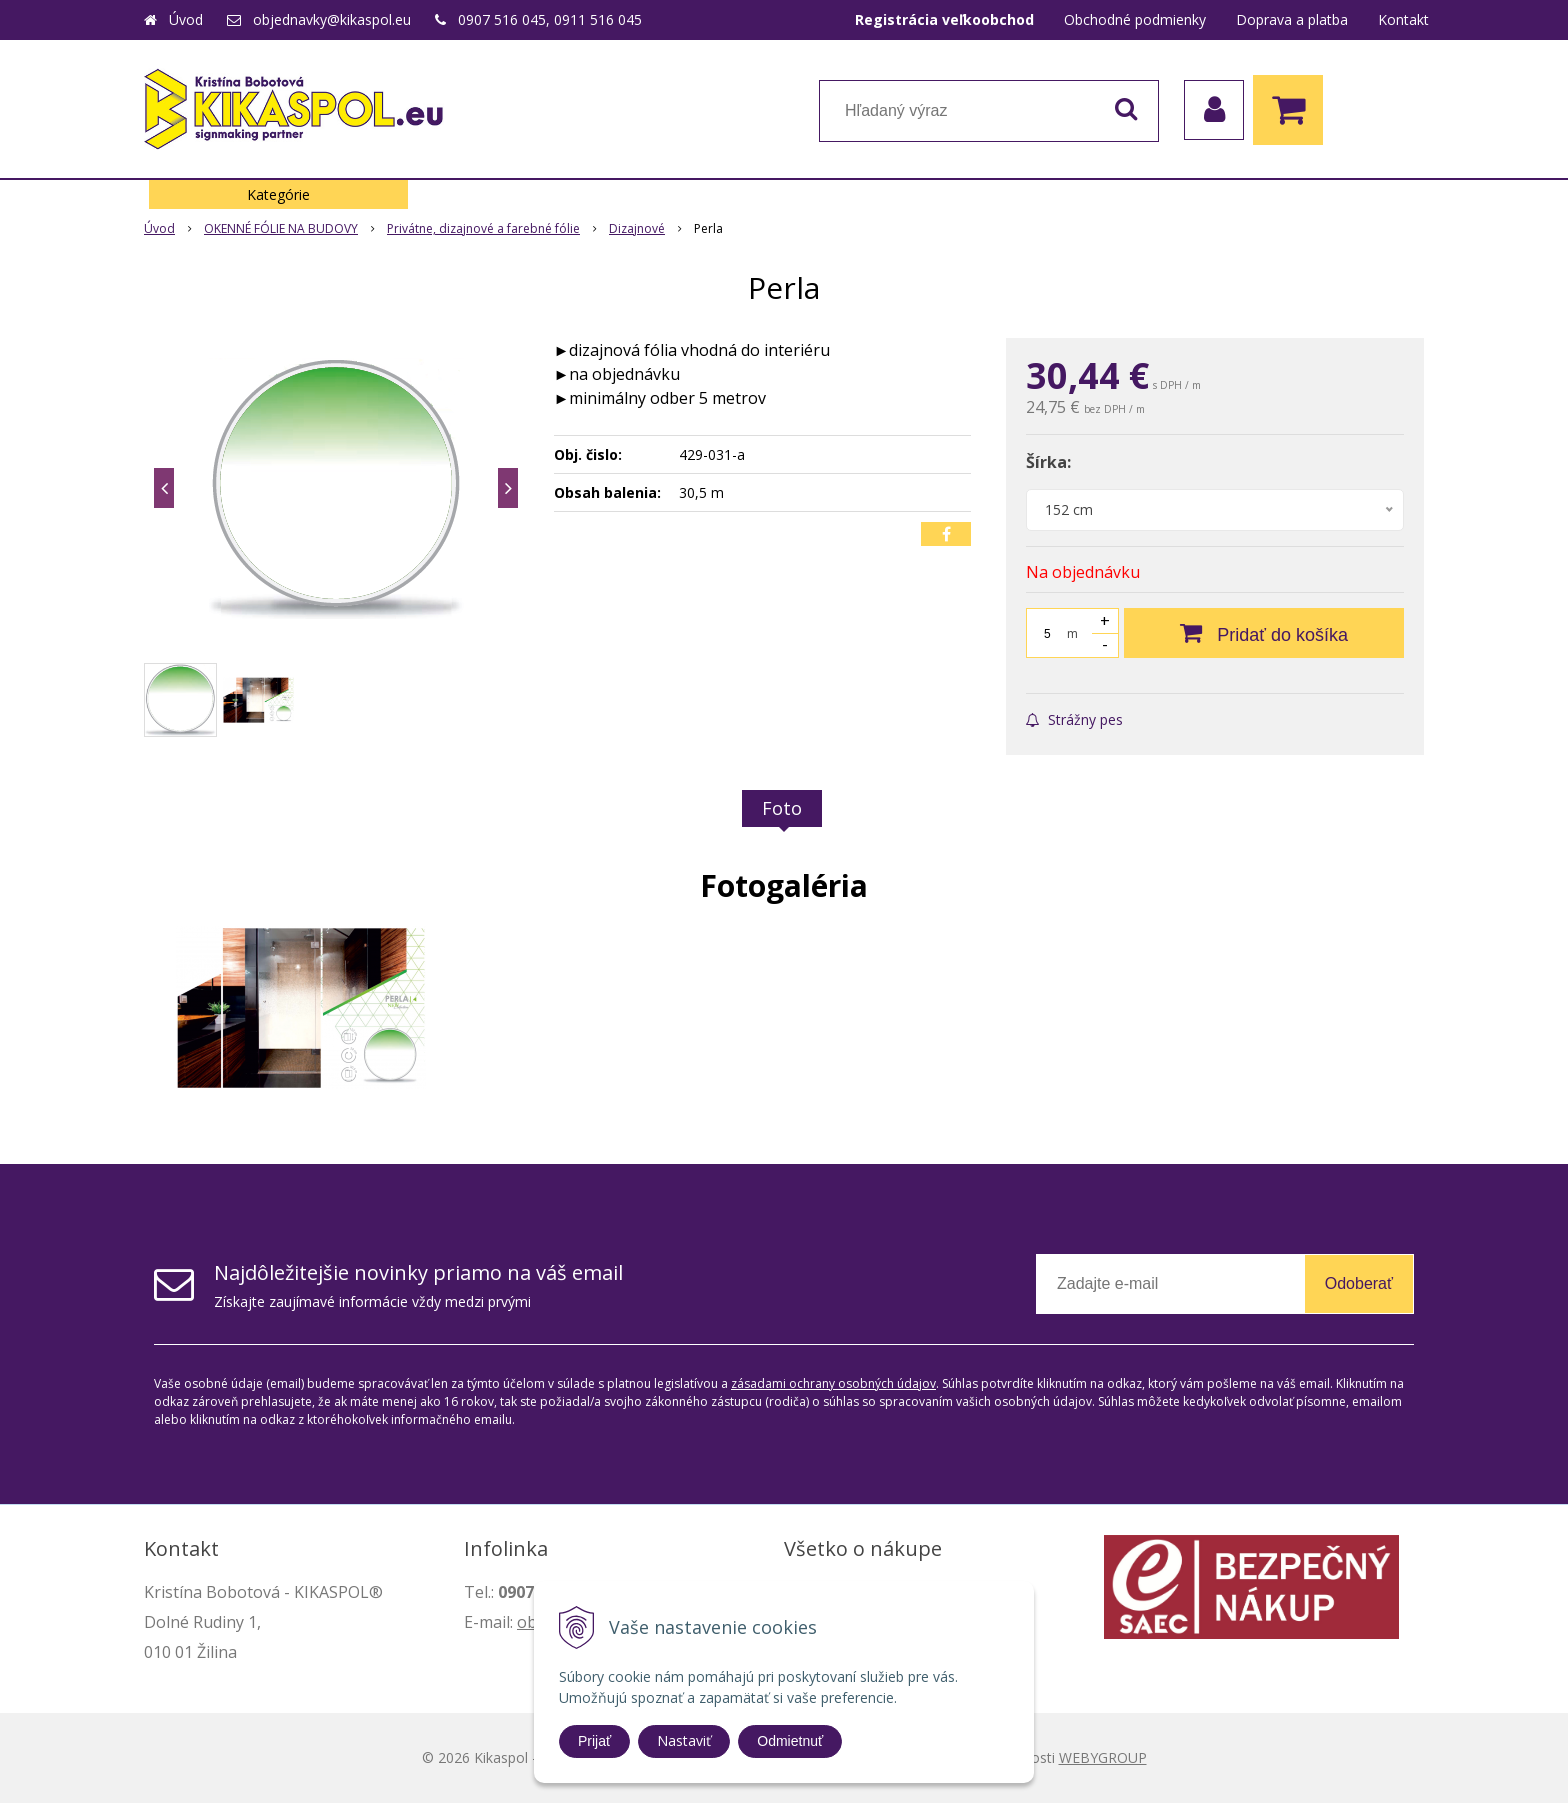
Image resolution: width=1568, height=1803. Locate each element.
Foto (782, 808)
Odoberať (1359, 1283)
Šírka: (1048, 462)
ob (527, 1622)
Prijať (594, 1741)
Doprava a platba (1292, 19)
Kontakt (1403, 19)
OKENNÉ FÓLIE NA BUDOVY (281, 228)
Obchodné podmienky (1135, 19)
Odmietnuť (790, 1741)
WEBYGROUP (1103, 1757)
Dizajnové (637, 228)
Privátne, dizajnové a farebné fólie (483, 228)
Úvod (186, 19)
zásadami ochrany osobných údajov (833, 1383)
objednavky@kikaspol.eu (332, 19)
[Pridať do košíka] (1264, 633)
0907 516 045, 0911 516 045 (550, 19)
